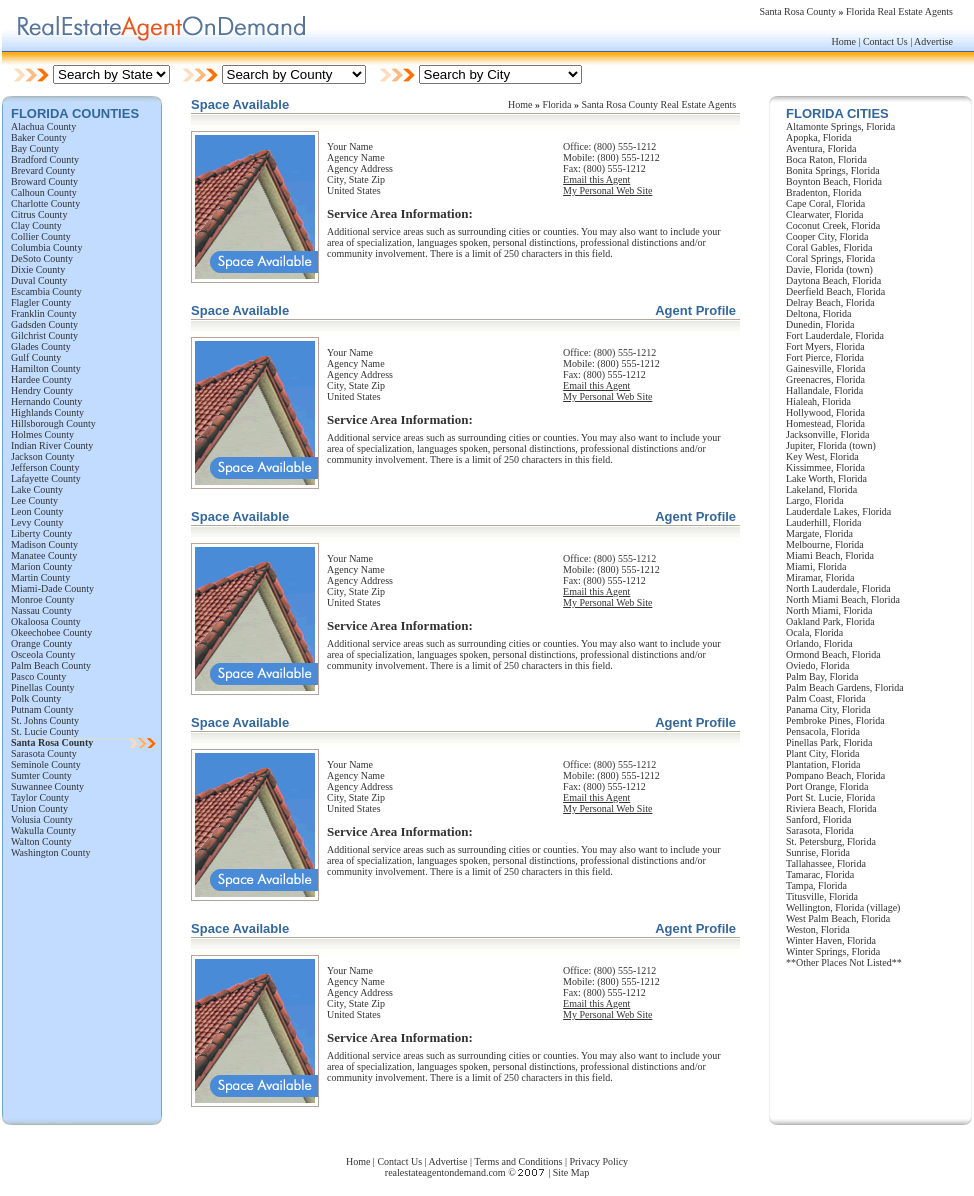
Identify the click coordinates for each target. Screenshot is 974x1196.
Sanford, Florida (819, 819)
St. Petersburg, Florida (831, 841)
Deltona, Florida (819, 313)
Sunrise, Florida (818, 852)
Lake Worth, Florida (826, 478)
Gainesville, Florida (825, 368)
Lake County (37, 489)
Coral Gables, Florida (829, 247)
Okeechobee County (51, 632)
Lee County (34, 500)
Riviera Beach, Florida (831, 808)
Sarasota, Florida (820, 830)
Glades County (41, 346)
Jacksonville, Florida (827, 434)
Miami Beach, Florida (830, 555)
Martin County (40, 577)
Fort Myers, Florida (825, 346)
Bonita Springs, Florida (833, 170)
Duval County (39, 280)
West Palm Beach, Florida (838, 918)
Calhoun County (44, 192)
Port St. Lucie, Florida (830, 797)
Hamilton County (46, 368)
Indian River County (52, 445)
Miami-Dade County (52, 588)
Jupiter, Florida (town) (831, 445)
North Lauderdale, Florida (838, 588)
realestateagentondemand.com (445, 1172)
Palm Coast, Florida (826, 698)
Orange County (41, 643)
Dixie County (38, 269)
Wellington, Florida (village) (843, 907)
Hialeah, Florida (818, 401)
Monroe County (43, 599)
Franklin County (44, 313)
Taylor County (40, 797)
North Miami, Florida (829, 610)
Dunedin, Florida (820, 324)
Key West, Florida (822, 456)
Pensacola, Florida (823, 731)
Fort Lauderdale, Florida (835, 335)
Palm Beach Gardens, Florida (845, 687)
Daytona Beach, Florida (833, 280)
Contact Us (885, 41)
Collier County (41, 236)
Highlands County (47, 412)
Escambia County (46, 291)
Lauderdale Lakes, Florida (838, 511)
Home (843, 41)
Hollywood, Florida (825, 412)
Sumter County (41, 775)
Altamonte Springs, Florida (840, 126)
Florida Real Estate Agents (899, 11)
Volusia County (42, 819)
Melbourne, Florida (825, 544)
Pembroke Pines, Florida (835, 720)
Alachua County (43, 126)
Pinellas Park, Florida (829, 742)
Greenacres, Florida (825, 379)
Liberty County (41, 533)
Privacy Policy (598, 1161)
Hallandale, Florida (824, 390)
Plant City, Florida (823, 753)
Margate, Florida (819, 533)
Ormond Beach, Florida (833, 654)
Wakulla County (43, 830)
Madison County (44, 544)
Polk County (36, 698)
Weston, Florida (818, 929)
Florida (557, 104)
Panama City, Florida (828, 709)
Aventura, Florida (821, 148)
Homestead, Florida (825, 423)
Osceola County (43, 654)
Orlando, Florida (819, 643)
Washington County (50, 852)
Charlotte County (45, 203)
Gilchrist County (44, 335)
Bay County (35, 148)
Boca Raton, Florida (826, 159)
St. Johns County (45, 720)
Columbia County (46, 247)
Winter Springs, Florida (833, 951)
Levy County (37, 522)
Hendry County (42, 390)
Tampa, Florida (816, 885)
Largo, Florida (815, 500)
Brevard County (43, 170)
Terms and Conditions (518, 1161)
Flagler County (41, 302)
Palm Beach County (51, 665)
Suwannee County (47, 786)
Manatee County (44, 555)
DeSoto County (42, 258)
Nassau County (41, 610)
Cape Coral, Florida (825, 203)
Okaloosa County (46, 621)
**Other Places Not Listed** (844, 962)
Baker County (39, 137)
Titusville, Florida (822, 896)
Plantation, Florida (823, 764)
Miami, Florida (816, 566)
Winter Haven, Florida (831, 940)
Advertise (933, 41)
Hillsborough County (53, 423)
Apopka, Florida (819, 137)
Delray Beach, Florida (830, 302)
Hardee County (41, 379)
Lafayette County (46, 478)
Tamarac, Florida (820, 874)
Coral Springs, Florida (830, 258)
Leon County (37, 511)
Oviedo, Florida (817, 665)
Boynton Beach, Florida (834, 181)
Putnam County (42, 709)
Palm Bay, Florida (822, 676)
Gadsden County (44, 324)
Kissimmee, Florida (825, 467)
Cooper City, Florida (827, 236)
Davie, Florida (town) (829, 269)
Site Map (571, 1172)
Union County (39, 808)
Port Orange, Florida (827, 786)
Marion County (41, 566)
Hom (518, 104)
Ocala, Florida (814, 632)
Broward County (44, 181)
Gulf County (36, 357)
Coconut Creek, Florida (833, 225)
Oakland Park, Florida (830, 621)
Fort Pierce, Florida (825, 357)
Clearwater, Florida (824, 214)
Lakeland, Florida (821, 489)
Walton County (41, 841)
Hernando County (46, 401)
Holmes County (42, 434)
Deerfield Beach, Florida (835, 291)
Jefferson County (45, 467)
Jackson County (43, 456)
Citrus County (39, 214)
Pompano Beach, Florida (835, 775)
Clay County (36, 225)
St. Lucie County (45, 731)
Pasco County (38, 676)
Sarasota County (44, 753)
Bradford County (45, 159)
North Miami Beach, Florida (843, 599)
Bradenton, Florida (824, 192)
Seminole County (46, 764)
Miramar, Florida (820, 577)
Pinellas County (43, 687)
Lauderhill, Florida (824, 522)
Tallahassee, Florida (826, 863)
